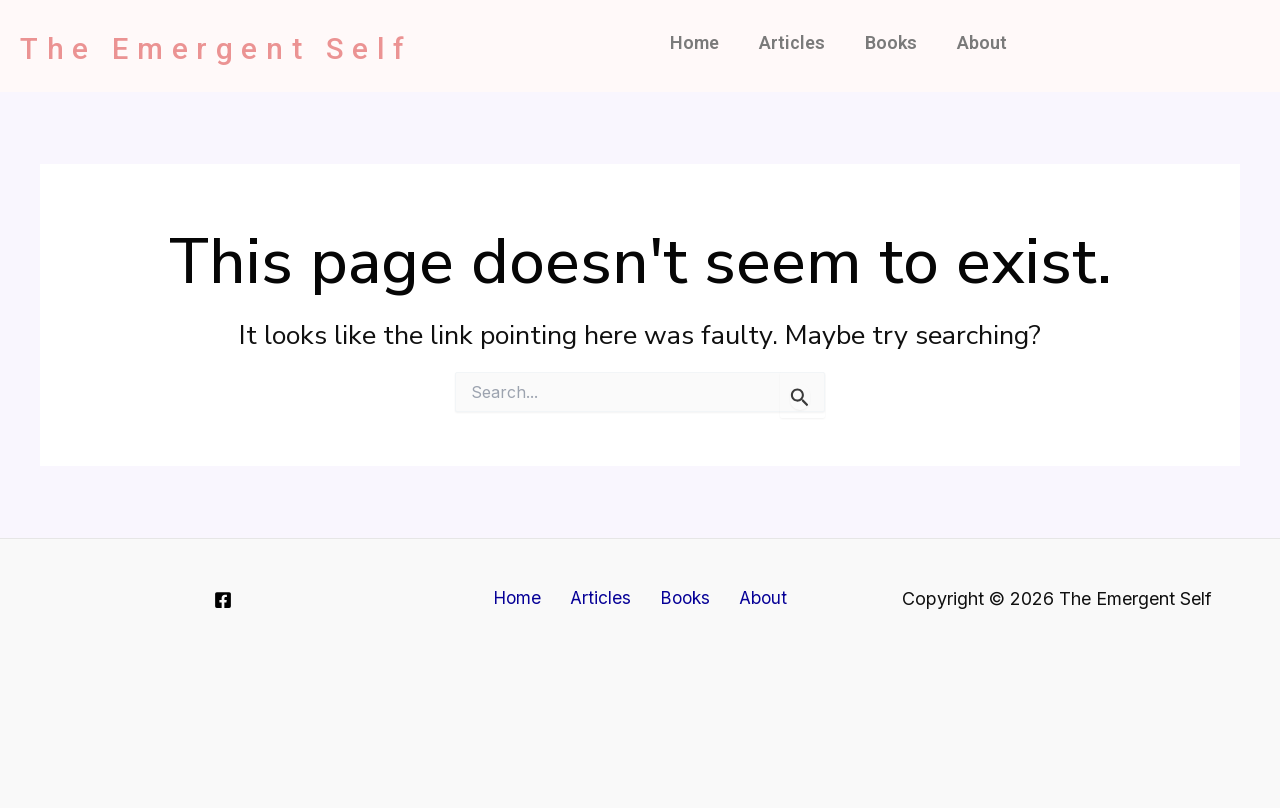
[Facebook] (223, 600)
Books (891, 42)
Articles (792, 42)
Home (694, 42)
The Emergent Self (260, 45)
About (982, 42)
